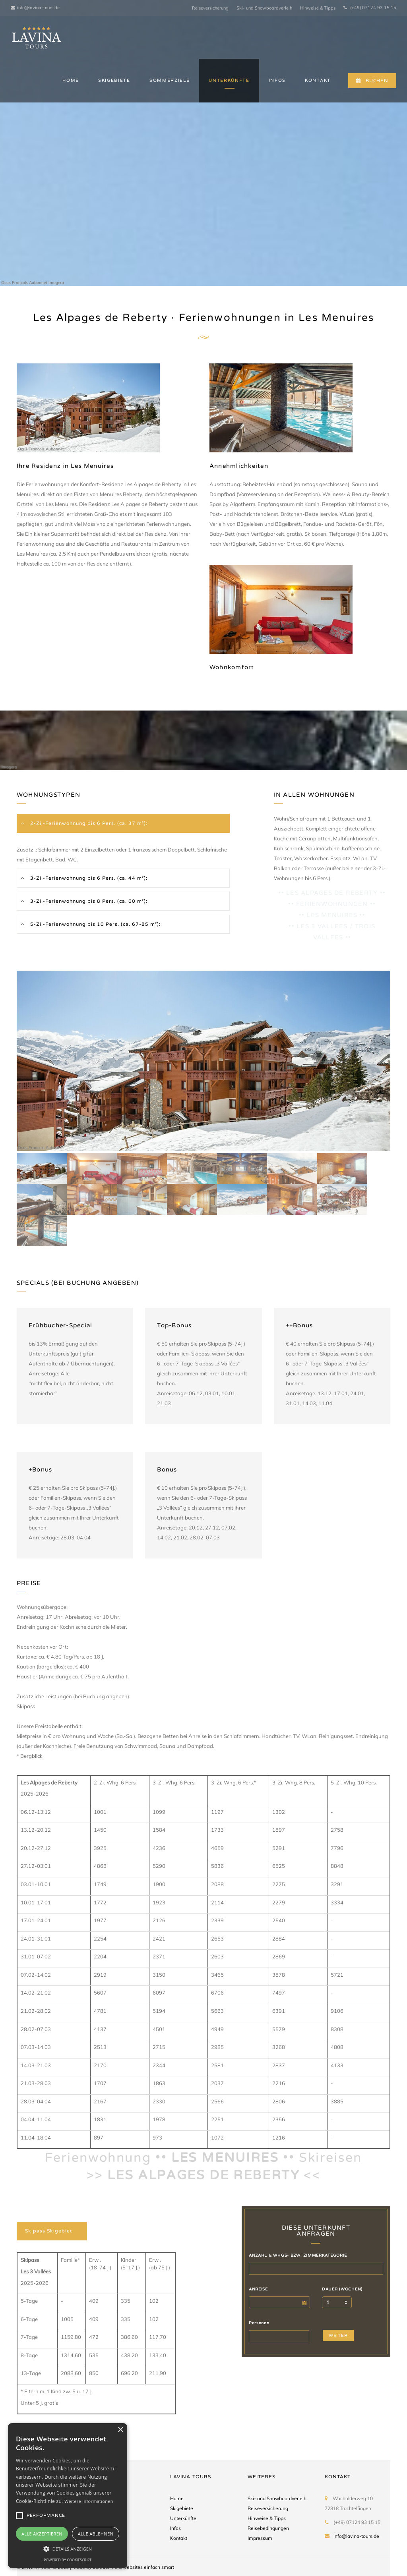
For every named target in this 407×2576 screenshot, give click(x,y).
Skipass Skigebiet (48, 2231)
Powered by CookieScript (67, 2559)
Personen (259, 2323)
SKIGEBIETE (114, 80)
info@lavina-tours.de (35, 7)
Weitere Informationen (88, 2501)
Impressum (260, 2538)
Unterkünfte (183, 2518)
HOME (70, 80)
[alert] (67, 2495)
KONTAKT (318, 80)
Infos (175, 2528)
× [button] (120, 2430)
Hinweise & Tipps (317, 8)
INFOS (277, 80)
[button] (67, 2548)
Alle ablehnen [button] (95, 2534)
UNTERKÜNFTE (229, 80)
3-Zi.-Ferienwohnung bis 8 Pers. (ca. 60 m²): (88, 901)
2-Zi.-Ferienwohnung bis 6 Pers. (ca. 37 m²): (88, 823)
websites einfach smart (148, 2567)
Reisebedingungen (268, 2528)
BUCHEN (372, 80)
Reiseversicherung (210, 8)
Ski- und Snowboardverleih (264, 8)
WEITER (338, 2335)
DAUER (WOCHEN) (342, 2289)
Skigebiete (181, 2508)
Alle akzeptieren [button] (41, 2534)
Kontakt (178, 2538)
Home (177, 2498)
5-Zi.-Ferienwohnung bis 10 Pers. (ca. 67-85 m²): (95, 924)
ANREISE (258, 2289)
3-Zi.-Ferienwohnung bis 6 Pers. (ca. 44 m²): (88, 878)
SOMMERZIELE (169, 80)
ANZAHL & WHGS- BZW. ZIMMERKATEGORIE (298, 2255)
